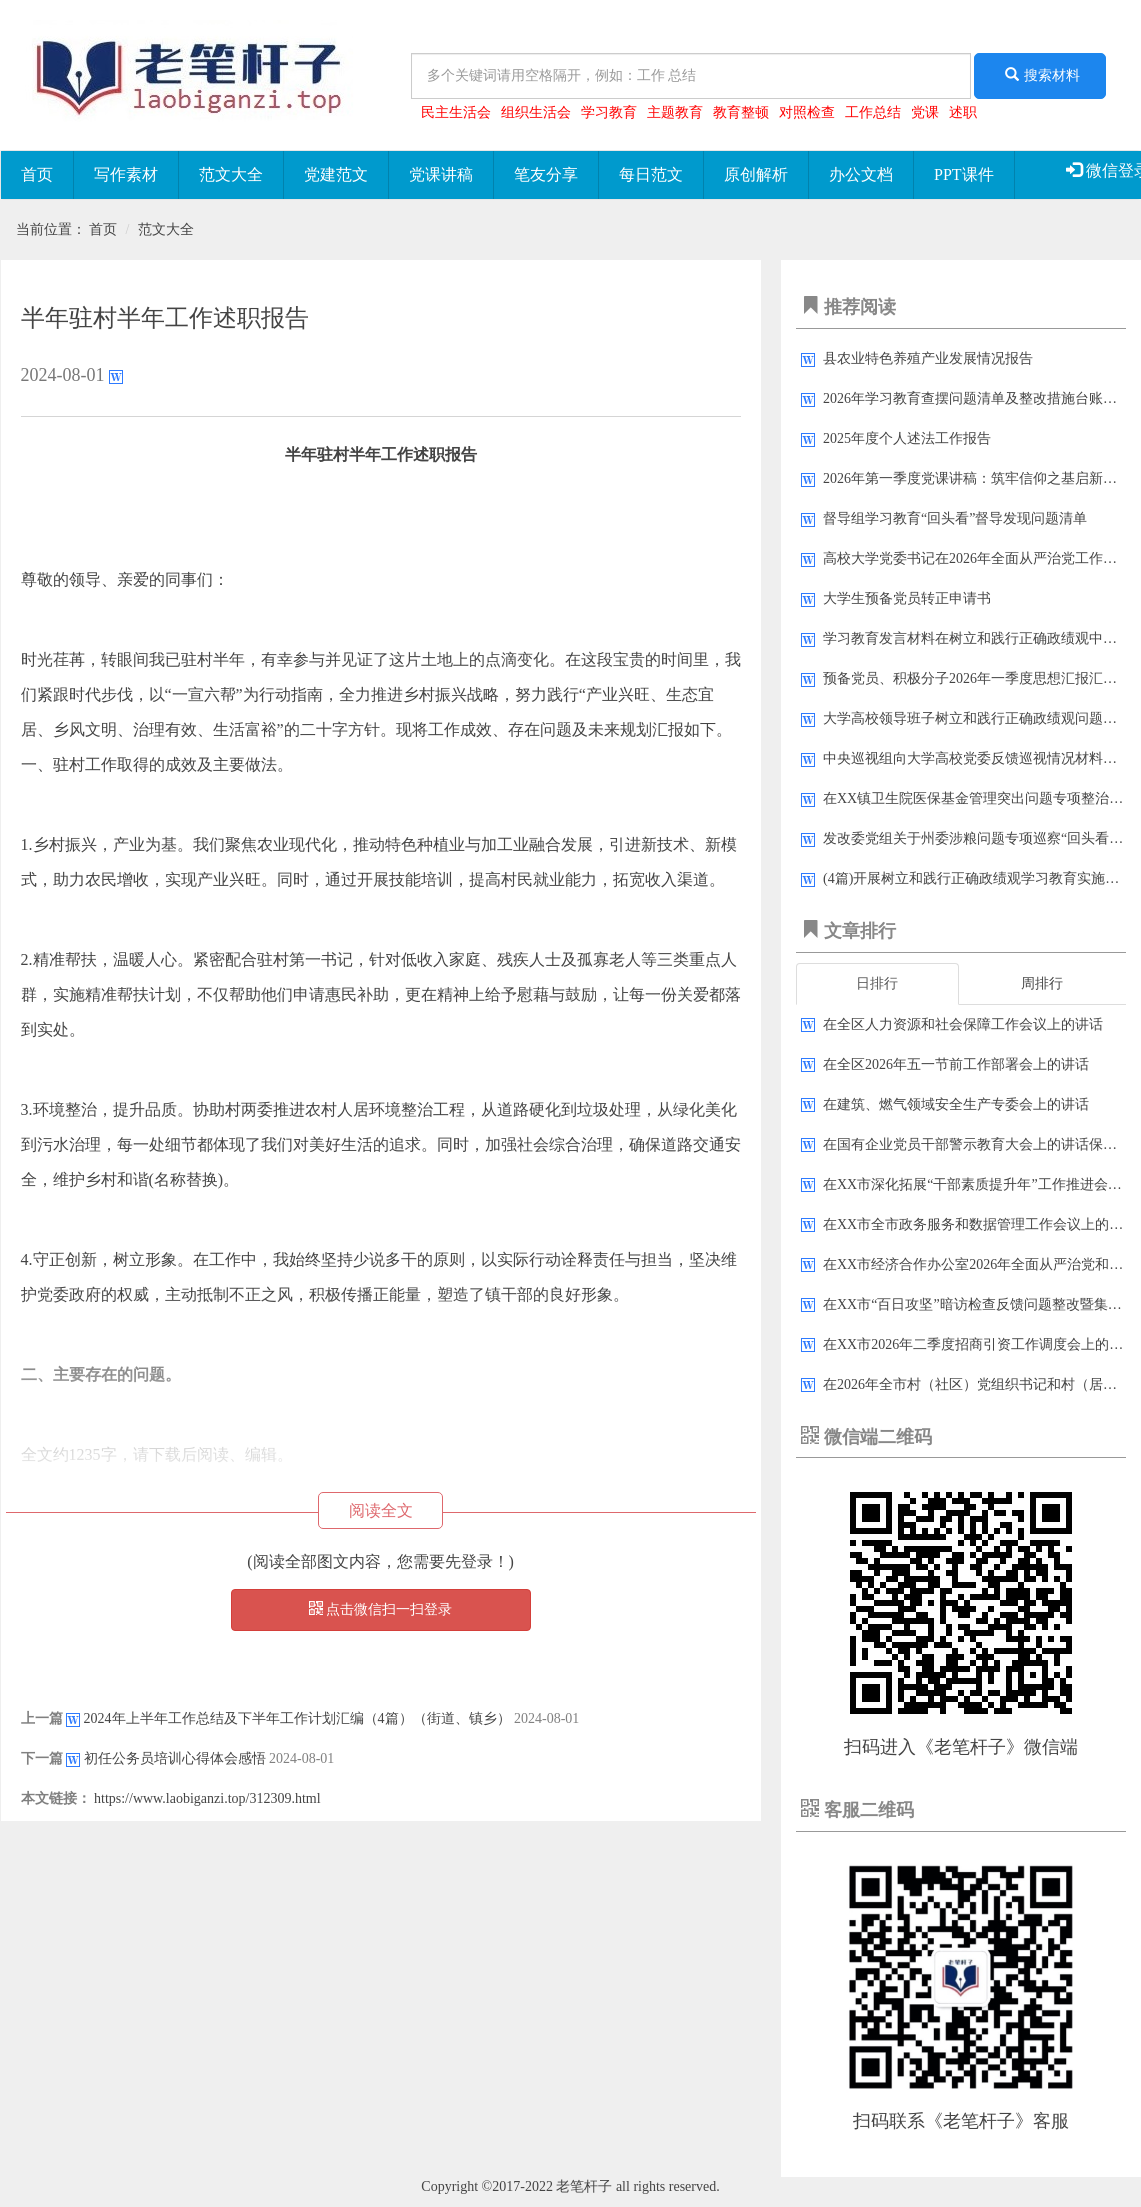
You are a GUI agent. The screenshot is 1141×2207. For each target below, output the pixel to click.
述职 (963, 112)
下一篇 (42, 1758)
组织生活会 (536, 112)
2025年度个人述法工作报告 (907, 438)
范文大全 (231, 174)
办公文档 (861, 174)
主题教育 (675, 112)
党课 (925, 112)
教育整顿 (741, 112)
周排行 (1042, 983)
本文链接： (56, 1798)
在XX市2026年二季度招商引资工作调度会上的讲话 (980, 1344)
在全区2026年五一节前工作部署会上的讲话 (956, 1064)
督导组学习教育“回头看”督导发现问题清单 (955, 518)
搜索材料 (1040, 75)
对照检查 (807, 112)
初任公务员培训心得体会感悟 (175, 1758)
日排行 (877, 983)
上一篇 (42, 1718)
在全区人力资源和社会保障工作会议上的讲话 (963, 1024)
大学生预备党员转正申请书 (907, 598)
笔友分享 (546, 174)
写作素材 (126, 174)
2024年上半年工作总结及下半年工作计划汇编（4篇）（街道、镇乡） (297, 1718)
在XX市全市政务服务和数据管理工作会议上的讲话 (980, 1224)
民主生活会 (456, 112)
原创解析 (756, 174)
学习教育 (609, 112)
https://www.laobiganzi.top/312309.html (207, 1798)
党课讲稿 (441, 174)
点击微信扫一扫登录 (381, 1609)
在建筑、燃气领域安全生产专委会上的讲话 (956, 1104)
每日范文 (651, 174)
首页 (37, 174)
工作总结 (873, 112)
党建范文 (336, 174)
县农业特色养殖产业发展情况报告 (928, 358)
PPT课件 (964, 174)
